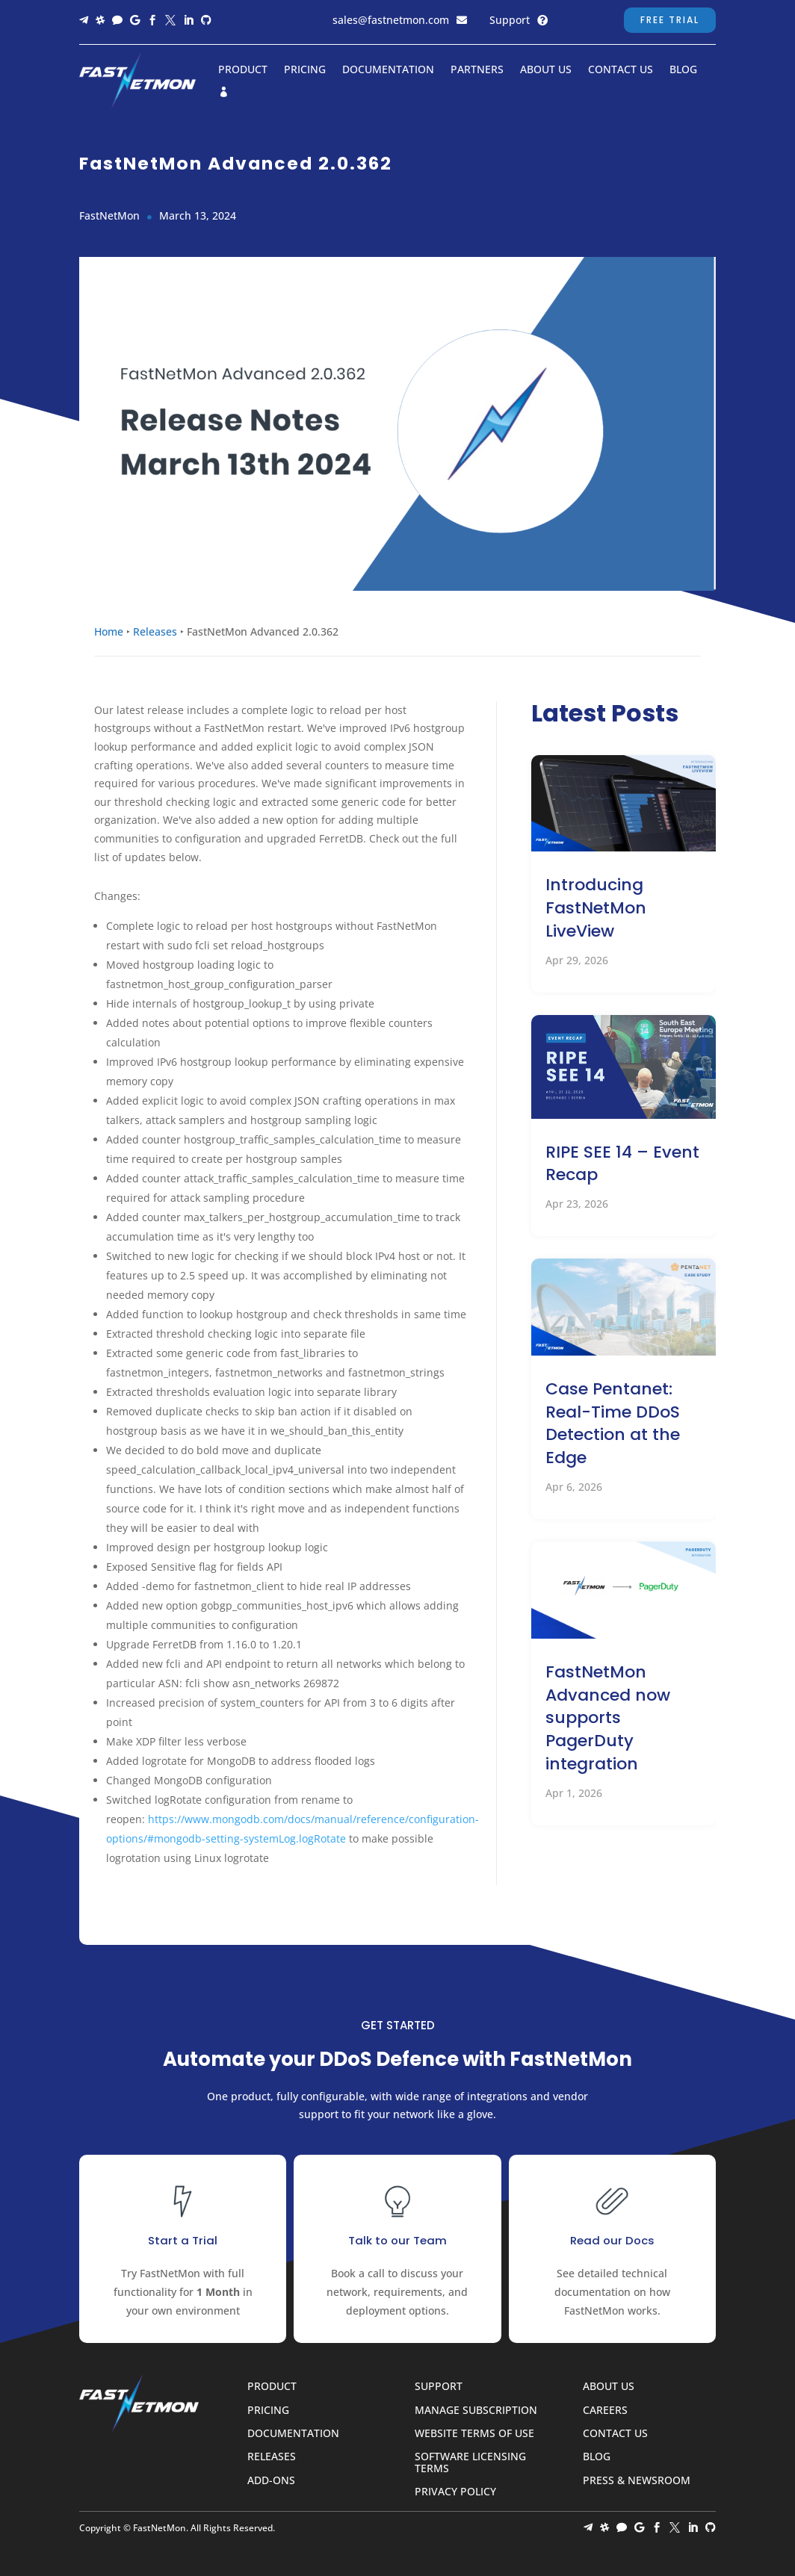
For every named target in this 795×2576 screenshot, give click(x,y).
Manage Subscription (476, 2410)
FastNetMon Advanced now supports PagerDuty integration (607, 1717)
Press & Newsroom (636, 2480)
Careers (605, 2410)
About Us (546, 70)
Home (108, 631)
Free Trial (669, 19)
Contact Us (620, 70)
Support (509, 20)
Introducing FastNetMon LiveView (595, 908)
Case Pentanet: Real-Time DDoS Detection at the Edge (612, 1423)
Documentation (388, 70)
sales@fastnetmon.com (390, 20)
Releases (155, 631)
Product (242, 70)
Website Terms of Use (474, 2433)
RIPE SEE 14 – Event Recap (622, 1163)
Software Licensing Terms (470, 2462)
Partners (477, 70)
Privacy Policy (455, 2492)
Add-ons (271, 2480)
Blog (683, 70)
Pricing (305, 70)
